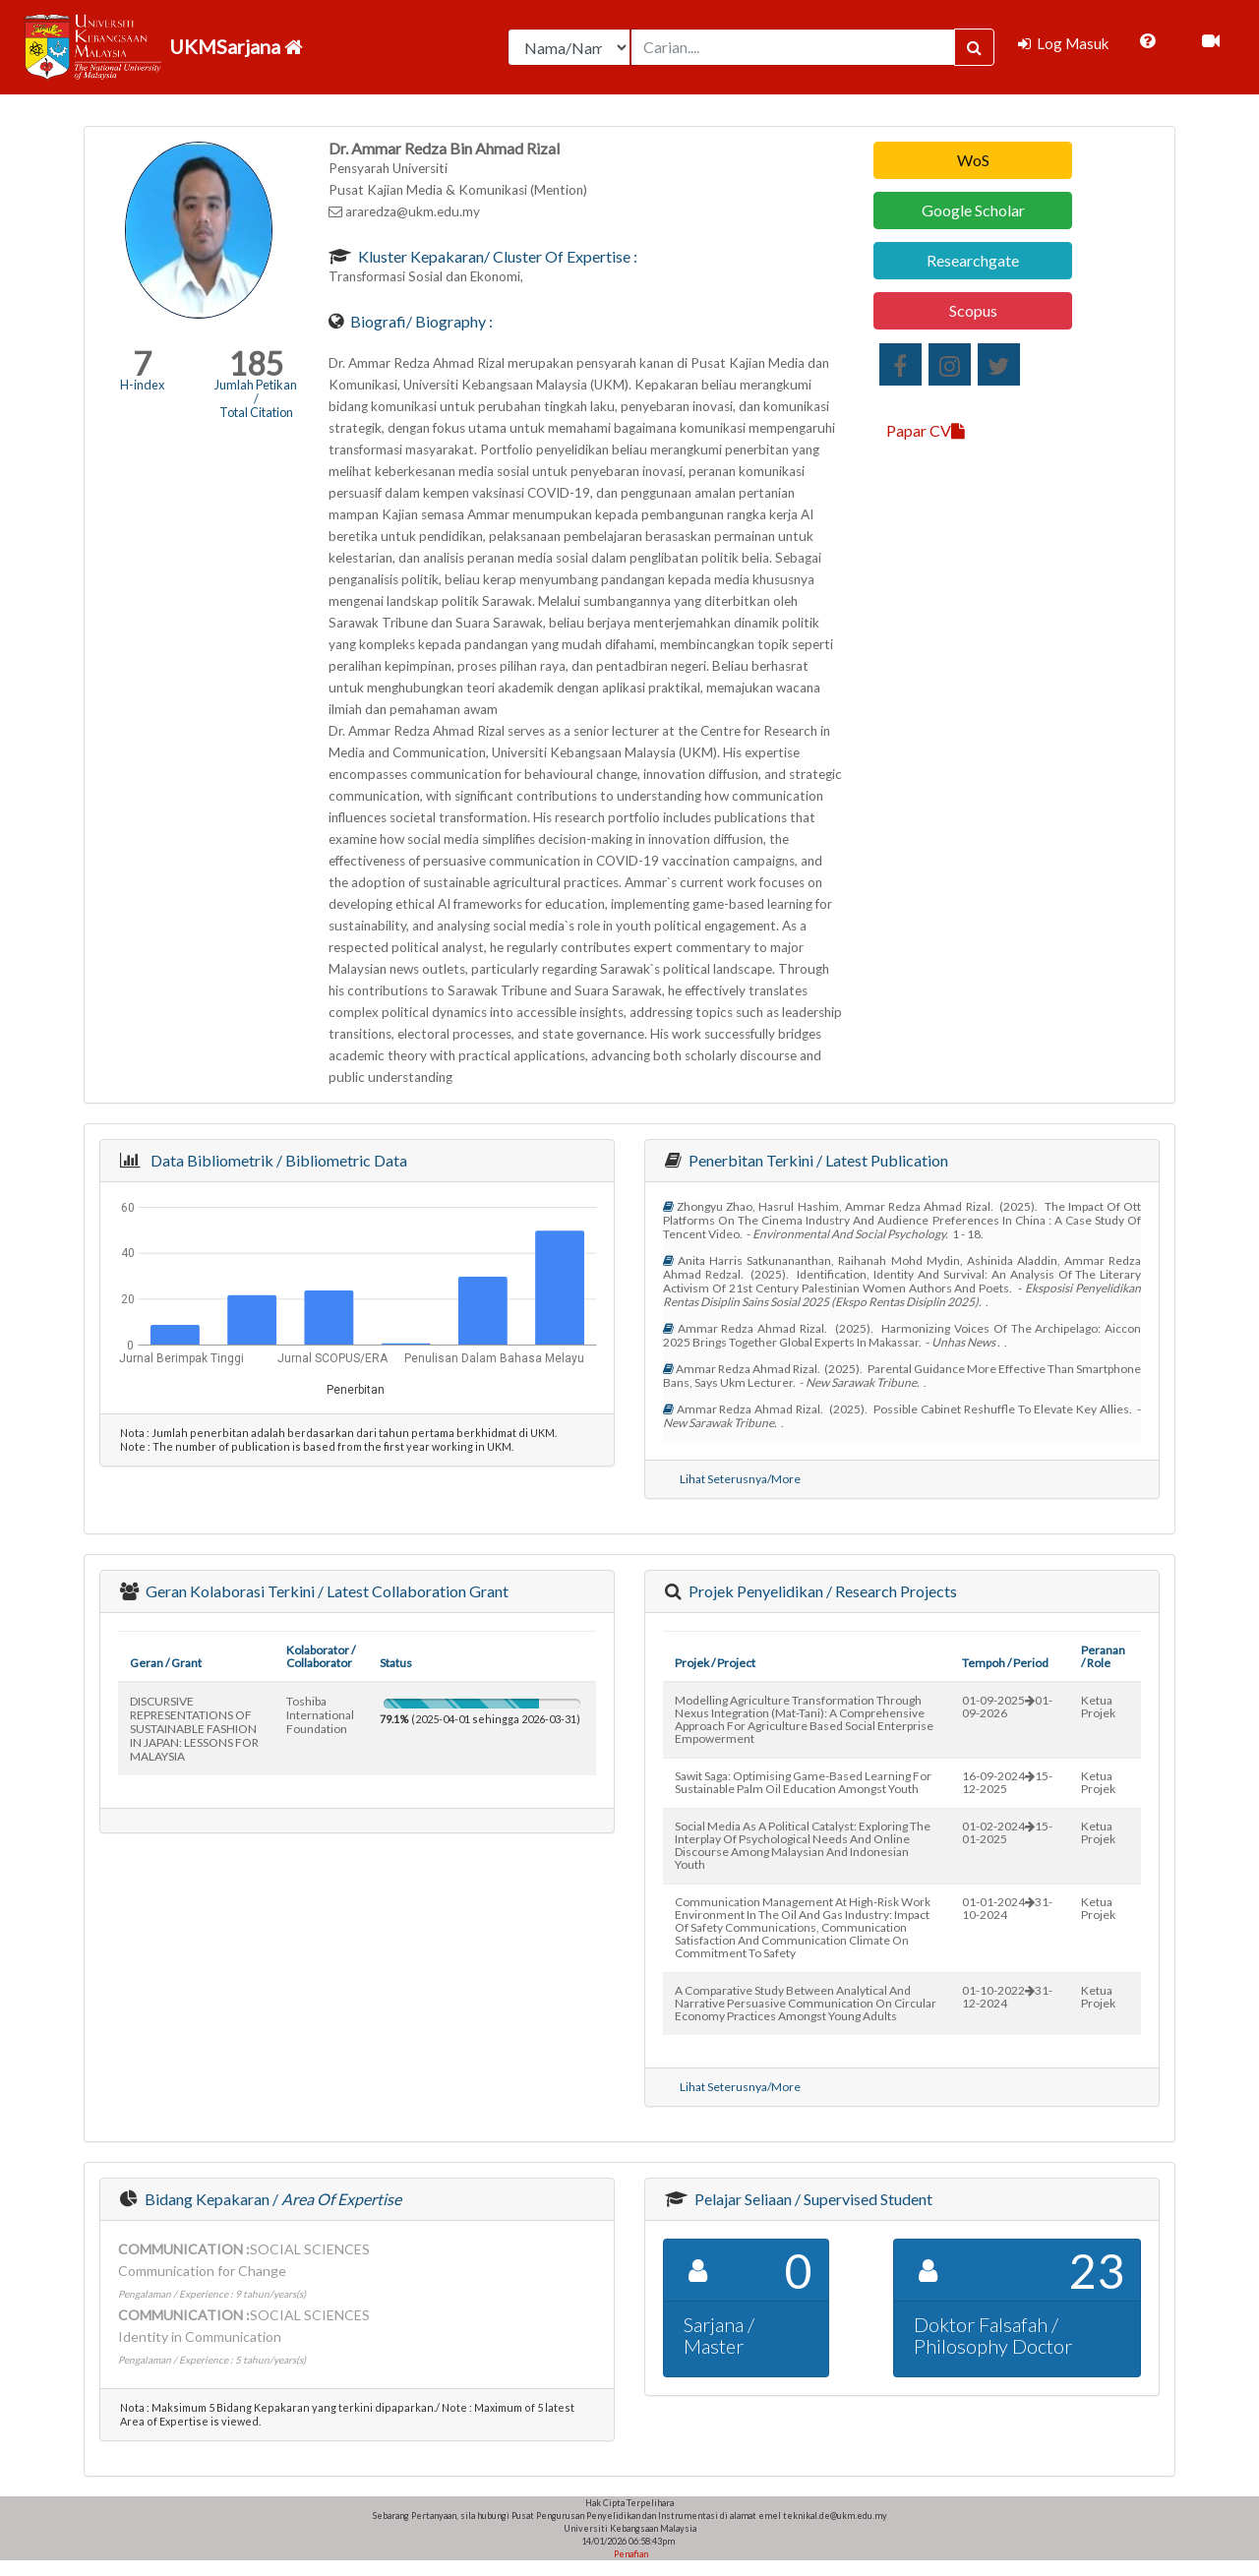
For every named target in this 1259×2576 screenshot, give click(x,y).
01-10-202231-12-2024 (1007, 1996)
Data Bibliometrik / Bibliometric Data (276, 1160)
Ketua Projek (1098, 1706)
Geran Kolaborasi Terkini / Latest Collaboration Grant (326, 1591)
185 (256, 363)
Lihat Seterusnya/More (740, 1478)
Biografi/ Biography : (420, 321)
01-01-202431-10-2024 (1007, 1908)
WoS (973, 159)
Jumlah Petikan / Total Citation (255, 398)
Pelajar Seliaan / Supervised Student (811, 2198)
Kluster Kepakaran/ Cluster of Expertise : (496, 256)
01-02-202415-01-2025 (1007, 1832)
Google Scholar (973, 210)
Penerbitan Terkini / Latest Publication (817, 1160)
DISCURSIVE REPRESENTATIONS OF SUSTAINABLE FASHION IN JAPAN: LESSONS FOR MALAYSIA (194, 1729)
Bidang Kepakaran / (271, 2198)
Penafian (630, 2553)
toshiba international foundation (320, 1715)
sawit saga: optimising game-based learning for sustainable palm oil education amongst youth (803, 1782)
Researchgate (973, 260)
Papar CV (925, 430)
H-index (142, 384)
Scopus (973, 310)
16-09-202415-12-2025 (1007, 1782)
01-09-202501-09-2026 (1007, 1706)
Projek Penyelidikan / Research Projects (821, 1591)
